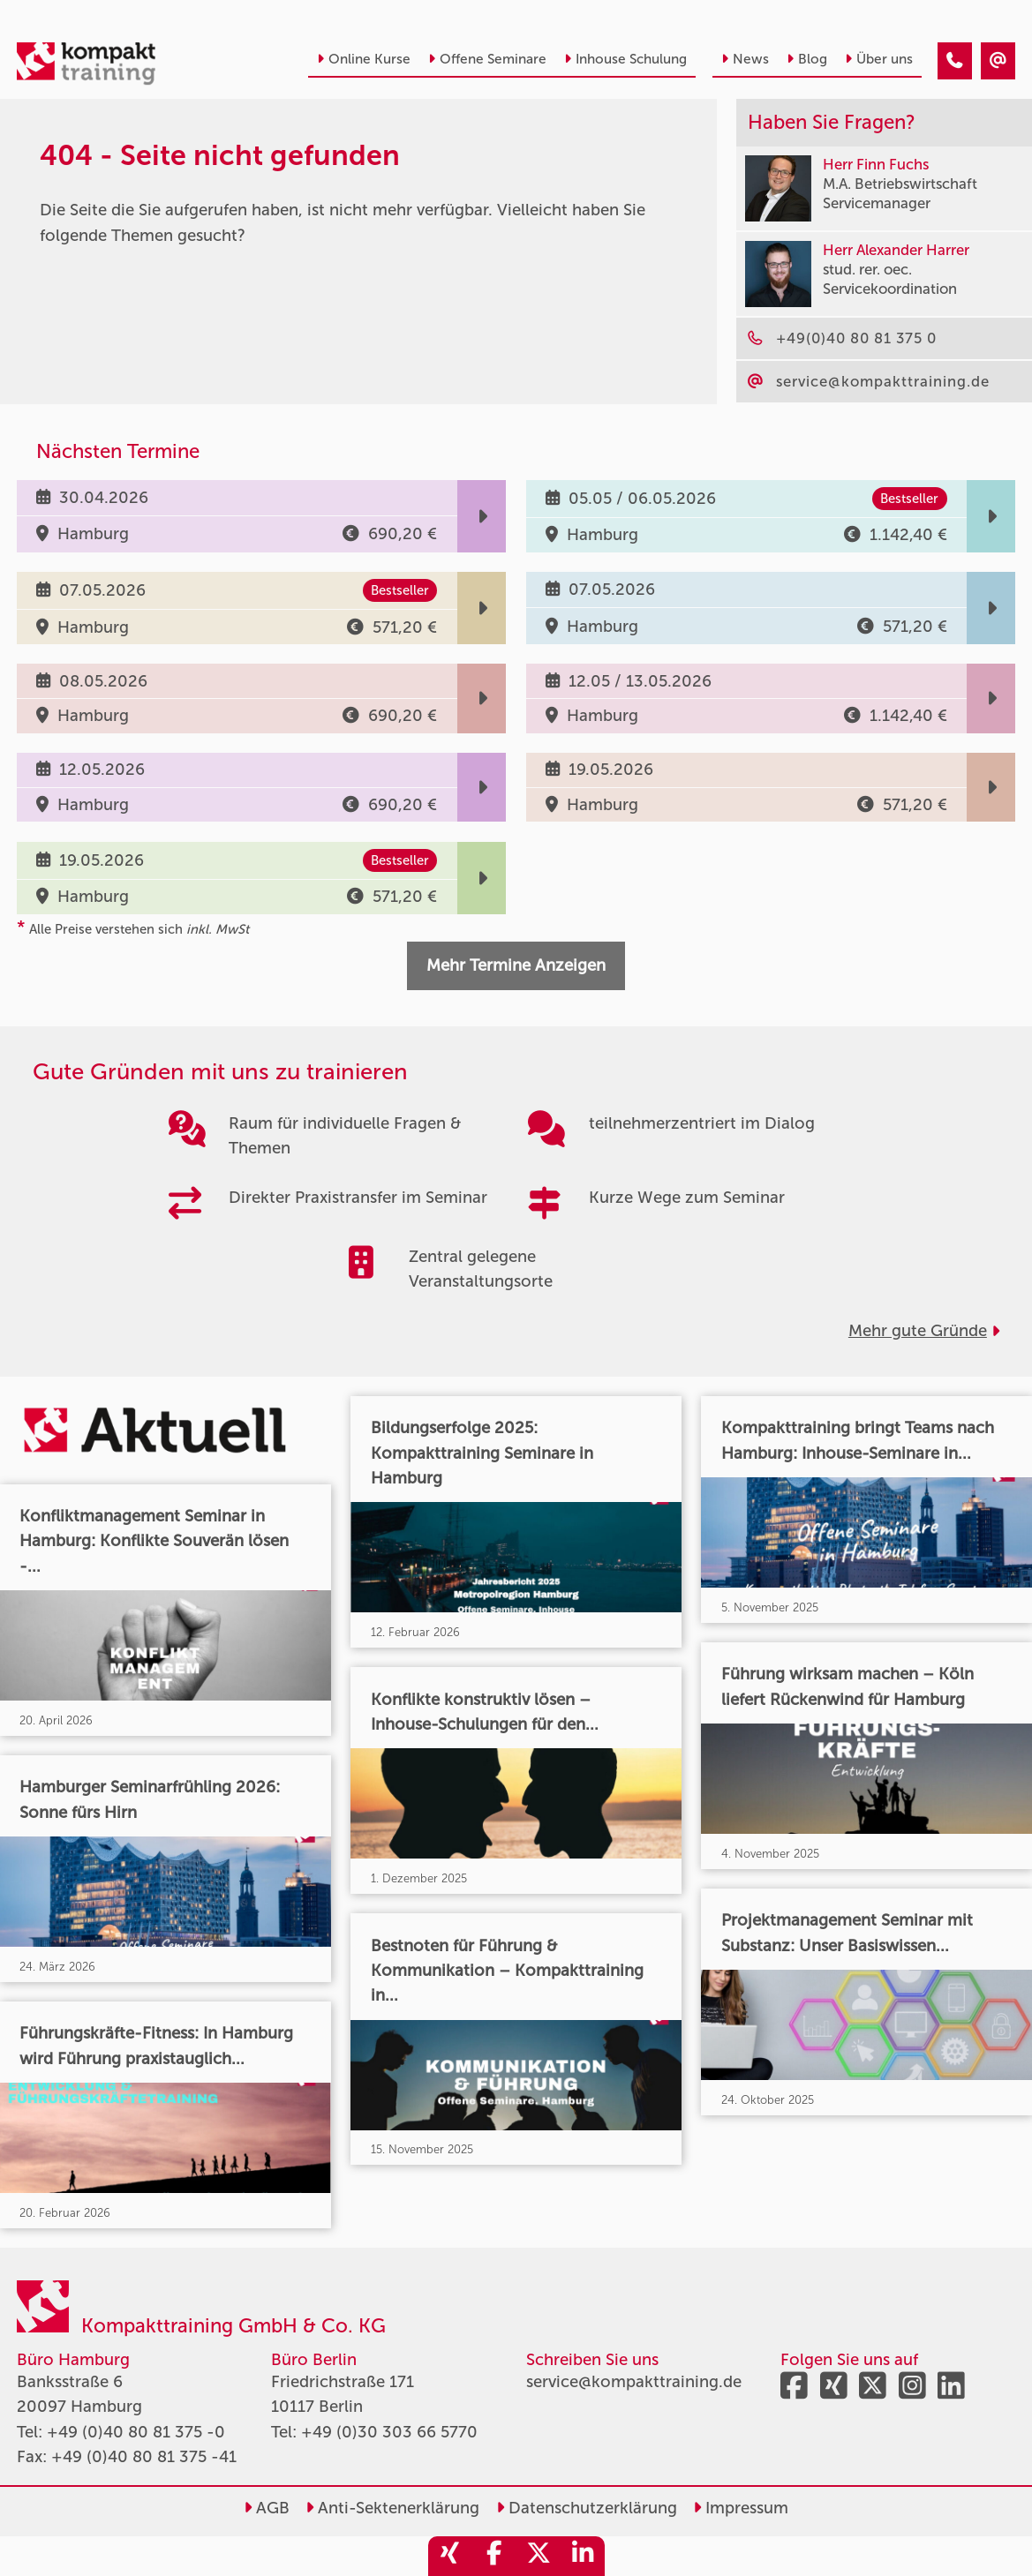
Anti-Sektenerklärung (392, 2508)
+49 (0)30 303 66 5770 (389, 2432)
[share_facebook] (494, 2556)
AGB (267, 2508)
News (745, 59)
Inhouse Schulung (625, 59)
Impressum (740, 2508)
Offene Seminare (487, 59)
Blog (807, 59)
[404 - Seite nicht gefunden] (955, 60)
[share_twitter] (538, 2556)
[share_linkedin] (583, 2556)
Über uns (879, 59)
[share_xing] (450, 2556)
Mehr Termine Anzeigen (516, 965)
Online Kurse (364, 59)
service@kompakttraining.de (634, 2382)
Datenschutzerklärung (586, 2508)
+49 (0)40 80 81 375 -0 (136, 2432)
